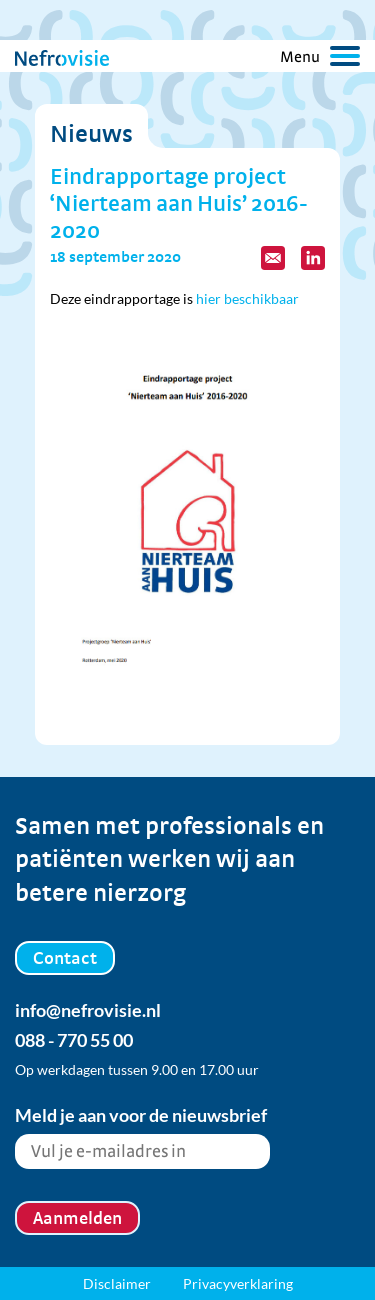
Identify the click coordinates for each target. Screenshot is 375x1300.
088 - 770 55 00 (74, 1040)
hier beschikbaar (247, 298)
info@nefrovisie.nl (88, 1010)
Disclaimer (117, 1283)
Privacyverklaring (238, 1283)
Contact (65, 957)
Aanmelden (77, 1217)
